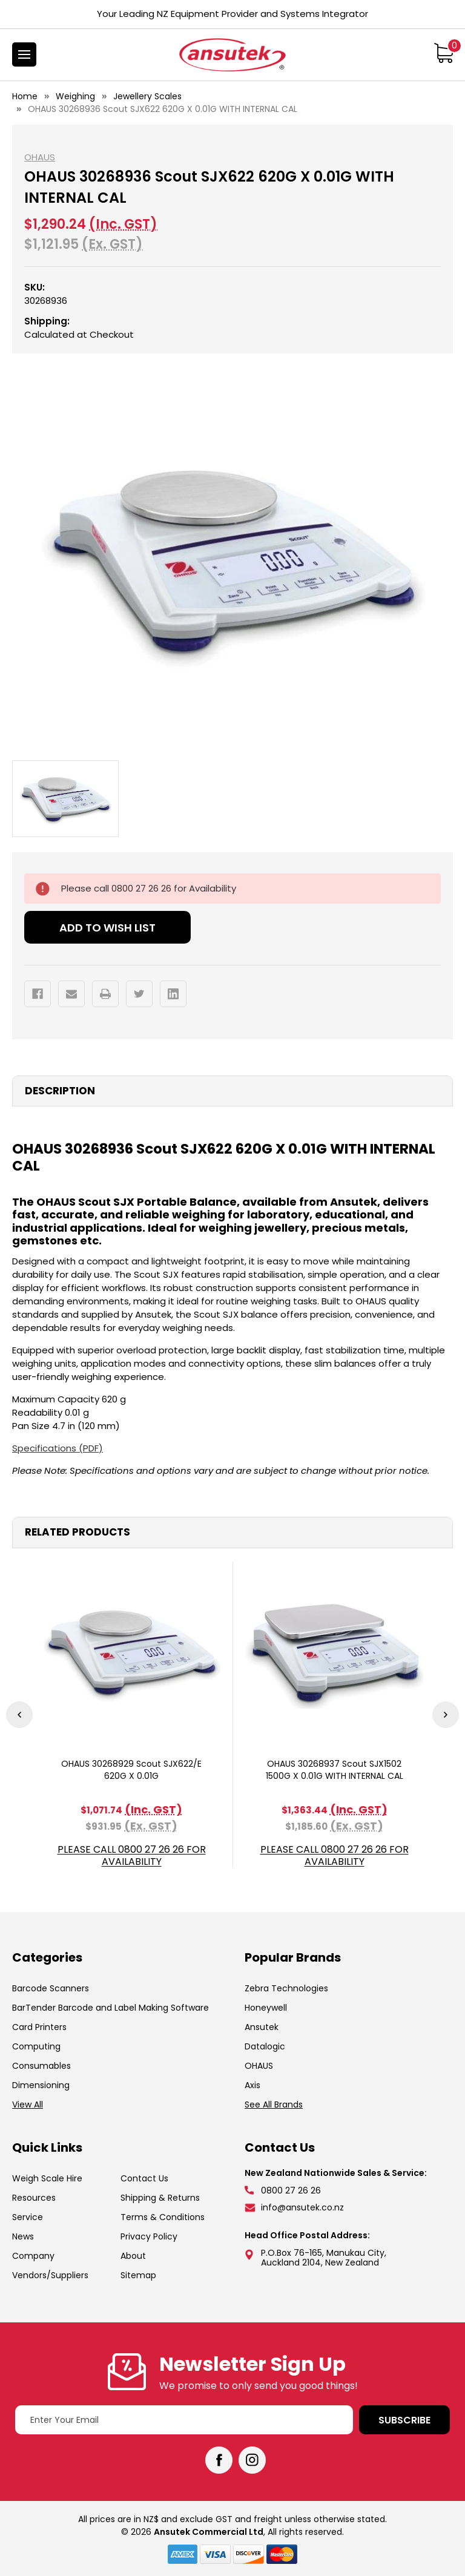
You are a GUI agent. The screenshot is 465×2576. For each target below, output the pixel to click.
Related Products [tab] (77, 1532)
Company (33, 2256)
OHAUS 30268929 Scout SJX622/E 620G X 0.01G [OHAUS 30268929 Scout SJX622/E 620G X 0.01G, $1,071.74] (131, 1770)
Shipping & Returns (160, 2198)
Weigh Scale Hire (47, 2178)
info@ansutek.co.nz (302, 2207)
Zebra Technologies (286, 1988)
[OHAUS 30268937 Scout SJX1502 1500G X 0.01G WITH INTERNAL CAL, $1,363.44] (334, 1651)
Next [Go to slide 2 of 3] (445, 1714)
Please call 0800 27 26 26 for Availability (132, 1856)
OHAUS (259, 2066)
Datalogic (265, 2046)
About (133, 2256)
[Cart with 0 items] (443, 53)
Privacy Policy (148, 2236)
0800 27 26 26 (291, 2190)
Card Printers (39, 2027)
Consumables (41, 2066)
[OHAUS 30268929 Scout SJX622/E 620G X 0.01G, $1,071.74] (131, 1651)
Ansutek (262, 2027)
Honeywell (266, 2008)
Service (27, 2217)
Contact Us (144, 2178)
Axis (252, 2085)
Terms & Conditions (162, 2217)
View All (27, 2104)
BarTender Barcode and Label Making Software (110, 2008)
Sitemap (138, 2275)
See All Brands (274, 2104)
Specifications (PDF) (57, 1448)
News (23, 2236)
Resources (34, 2198)
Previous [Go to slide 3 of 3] (19, 1714)
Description (60, 1090)
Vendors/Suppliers (50, 2275)
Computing (36, 2046)
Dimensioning (41, 2085)
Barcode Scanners (50, 1988)
